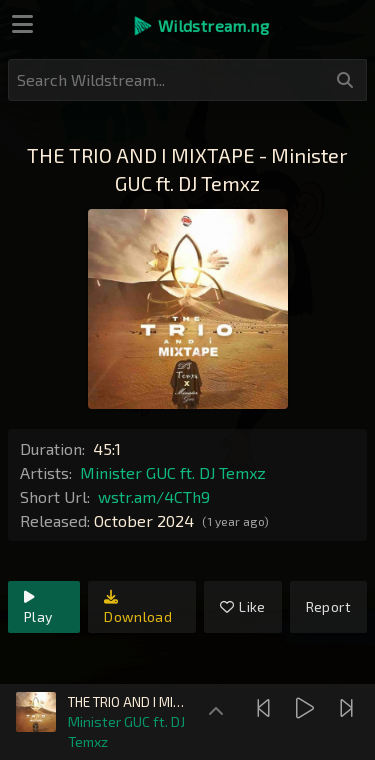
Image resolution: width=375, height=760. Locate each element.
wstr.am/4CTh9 (154, 496)
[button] (200, 26)
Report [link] (328, 606)
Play (38, 607)
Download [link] (138, 607)
